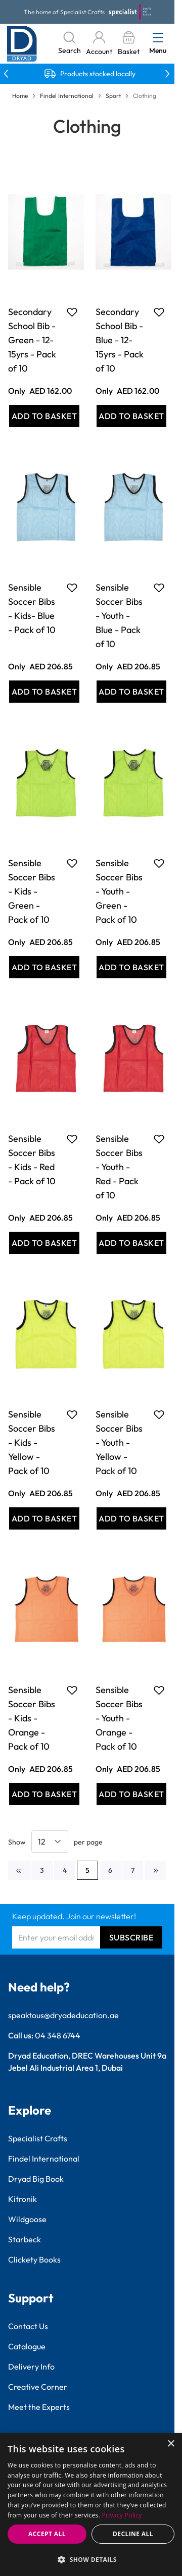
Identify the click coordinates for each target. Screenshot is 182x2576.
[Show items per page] (49, 1841)
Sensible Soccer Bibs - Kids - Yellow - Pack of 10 (31, 1442)
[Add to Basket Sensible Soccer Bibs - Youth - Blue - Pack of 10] (132, 691)
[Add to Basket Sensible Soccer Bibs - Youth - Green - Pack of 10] (132, 967)
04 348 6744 (57, 2035)
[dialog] (91, 2504)
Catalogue (27, 2346)
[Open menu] (158, 37)
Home (20, 95)
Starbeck (24, 2239)
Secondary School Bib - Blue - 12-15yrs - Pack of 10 (120, 340)
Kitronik (22, 2199)
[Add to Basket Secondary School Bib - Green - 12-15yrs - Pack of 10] (44, 416)
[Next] (155, 1870)
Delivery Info (31, 2366)
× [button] (170, 2444)
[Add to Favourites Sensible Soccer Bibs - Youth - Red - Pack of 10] (159, 1139)
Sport (113, 95)
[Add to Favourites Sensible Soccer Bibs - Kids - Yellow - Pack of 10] (72, 1414)
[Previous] (19, 1870)
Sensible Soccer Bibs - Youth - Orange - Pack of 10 (119, 1718)
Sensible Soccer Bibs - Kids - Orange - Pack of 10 (31, 1718)
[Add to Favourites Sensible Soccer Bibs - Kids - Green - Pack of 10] (72, 863)
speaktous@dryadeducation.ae (63, 2015)
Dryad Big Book (36, 2179)
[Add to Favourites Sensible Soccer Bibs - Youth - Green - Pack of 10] (159, 863)
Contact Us (28, 2326)
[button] (91, 2559)
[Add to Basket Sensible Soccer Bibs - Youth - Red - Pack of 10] (132, 1243)
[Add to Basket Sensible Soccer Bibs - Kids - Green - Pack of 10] (44, 967)
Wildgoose (27, 2219)
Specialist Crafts (37, 2138)
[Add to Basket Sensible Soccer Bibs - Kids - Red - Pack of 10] (44, 1243)
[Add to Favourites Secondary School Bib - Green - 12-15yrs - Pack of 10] (72, 312)
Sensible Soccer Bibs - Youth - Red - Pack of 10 (119, 1167)
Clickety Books (34, 2259)
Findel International (67, 95)
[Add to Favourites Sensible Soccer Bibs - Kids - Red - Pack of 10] (72, 1139)
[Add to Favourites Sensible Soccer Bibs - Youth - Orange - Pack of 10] (159, 1690)
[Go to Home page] (22, 44)
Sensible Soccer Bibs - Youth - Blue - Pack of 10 (119, 616)
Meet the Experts (39, 2407)
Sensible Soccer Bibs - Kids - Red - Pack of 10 (32, 1160)
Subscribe (131, 1937)
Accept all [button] (47, 2534)
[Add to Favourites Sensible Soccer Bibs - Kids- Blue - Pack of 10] (72, 588)
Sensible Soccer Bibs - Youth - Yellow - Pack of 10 (119, 1442)
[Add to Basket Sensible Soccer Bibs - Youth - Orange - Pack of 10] (132, 1794)
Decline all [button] (133, 2534)
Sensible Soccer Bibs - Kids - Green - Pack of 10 (31, 891)
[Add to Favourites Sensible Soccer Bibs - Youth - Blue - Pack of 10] (159, 588)
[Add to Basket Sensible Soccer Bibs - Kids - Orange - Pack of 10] (44, 1794)
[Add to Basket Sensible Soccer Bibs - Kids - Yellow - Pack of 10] (44, 1518)
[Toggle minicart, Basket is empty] (128, 43)
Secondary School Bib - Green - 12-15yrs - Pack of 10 (32, 340)
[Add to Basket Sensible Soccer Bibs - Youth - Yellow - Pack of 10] (132, 1518)
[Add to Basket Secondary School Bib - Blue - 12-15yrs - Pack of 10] (132, 416)
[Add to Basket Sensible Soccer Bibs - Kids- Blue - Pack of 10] (44, 691)
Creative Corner (37, 2387)
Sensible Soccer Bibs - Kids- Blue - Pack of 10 (32, 609)
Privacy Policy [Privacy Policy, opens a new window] (122, 2515)
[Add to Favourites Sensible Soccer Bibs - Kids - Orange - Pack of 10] (72, 1690)
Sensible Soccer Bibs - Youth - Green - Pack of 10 (119, 891)
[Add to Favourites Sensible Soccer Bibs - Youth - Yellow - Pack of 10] (159, 1414)
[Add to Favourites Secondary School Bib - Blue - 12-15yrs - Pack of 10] (159, 312)
